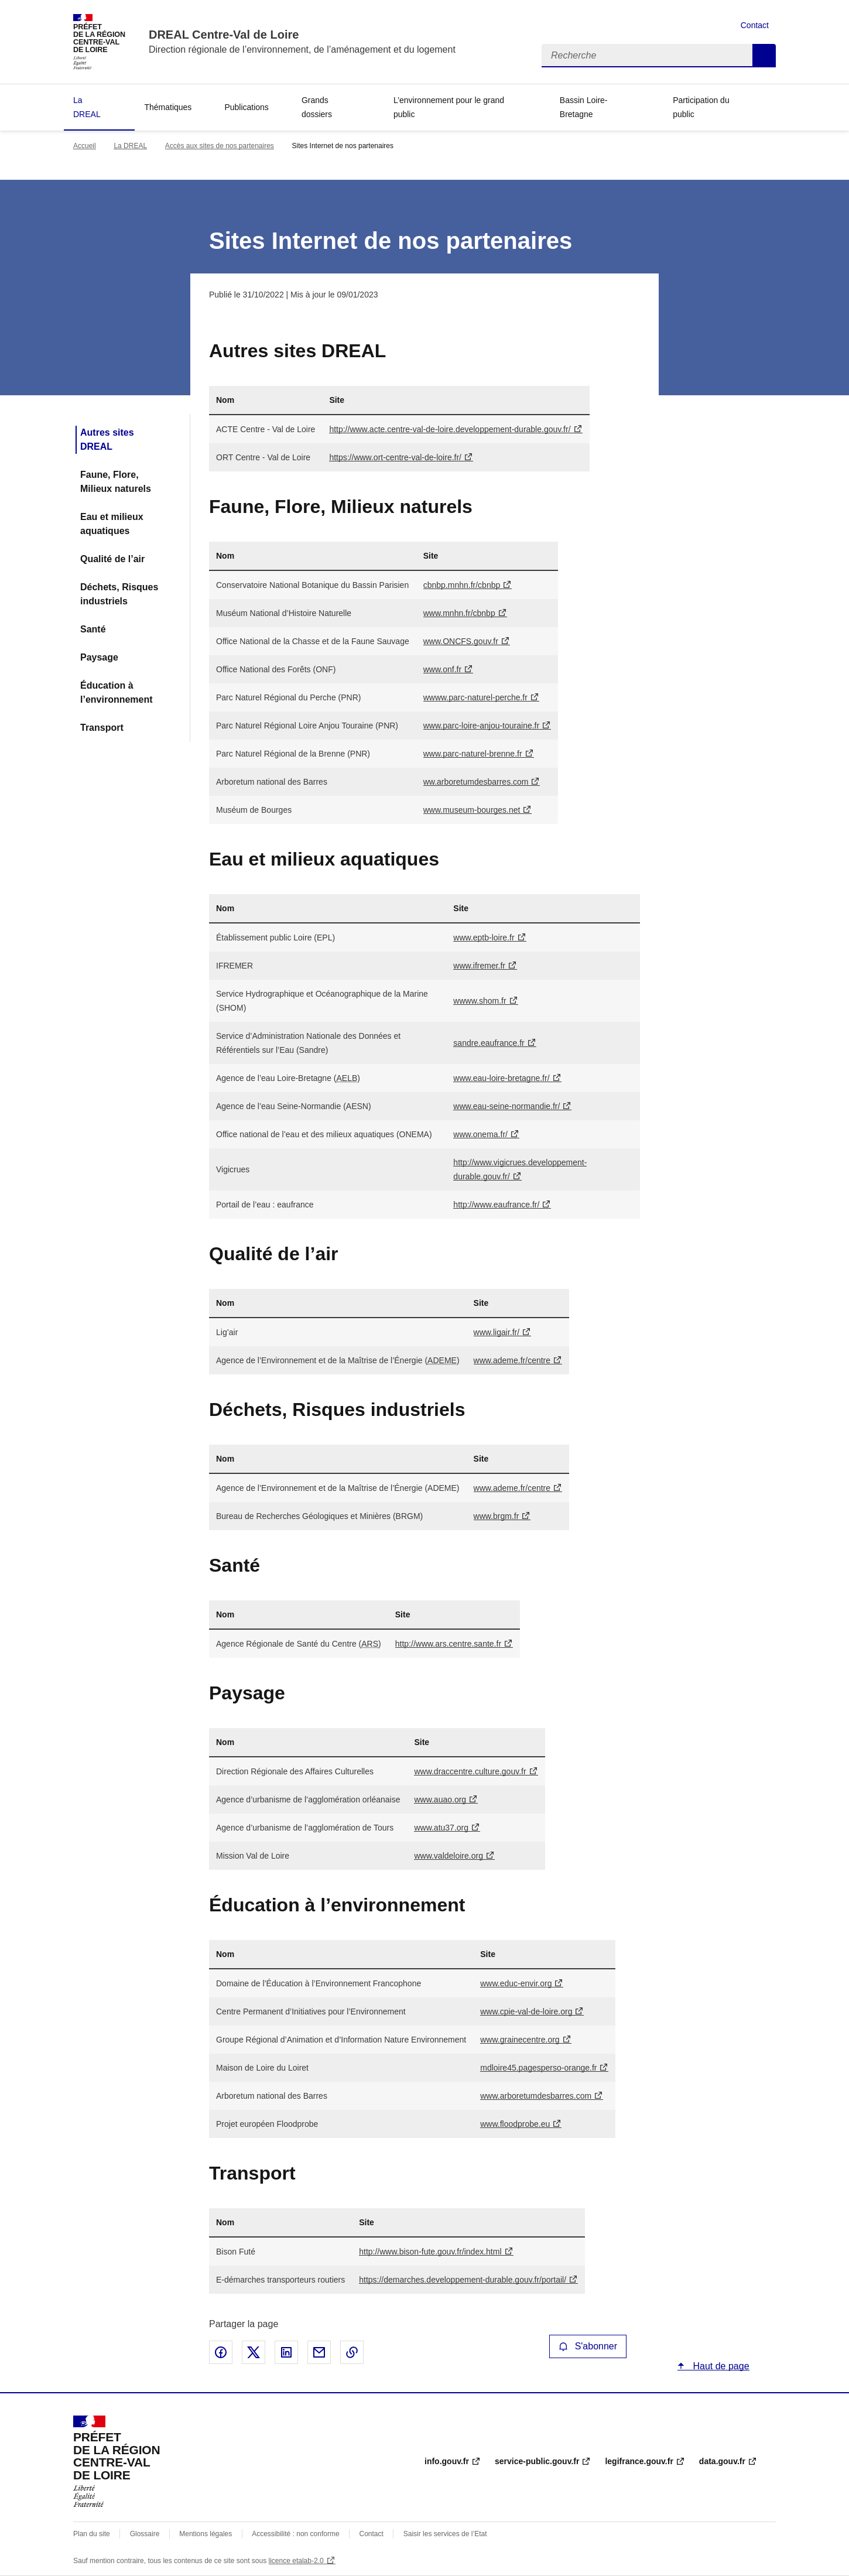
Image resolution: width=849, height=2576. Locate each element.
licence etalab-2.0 (296, 2561)
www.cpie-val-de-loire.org (526, 2011)
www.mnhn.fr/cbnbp (459, 613)
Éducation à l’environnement (116, 692)
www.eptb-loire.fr (483, 937)
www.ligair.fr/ (497, 1332)
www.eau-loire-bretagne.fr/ (501, 1078)
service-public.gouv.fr (537, 2461)
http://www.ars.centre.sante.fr (448, 1643)
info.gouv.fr (446, 2461)
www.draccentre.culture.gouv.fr (470, 1771)
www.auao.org (440, 1799)
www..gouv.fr (460, 641)
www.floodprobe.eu (515, 2124)
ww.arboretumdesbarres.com (476, 781)
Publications (246, 107)
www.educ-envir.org (516, 1983)
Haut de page (719, 2366)
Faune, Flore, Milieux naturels (115, 482)
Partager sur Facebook (220, 2352)
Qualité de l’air (112, 559)
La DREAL (87, 107)
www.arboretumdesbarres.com (535, 2096)
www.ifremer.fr (479, 965)
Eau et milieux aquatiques (111, 524)
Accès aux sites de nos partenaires (219, 146)
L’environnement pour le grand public (448, 107)
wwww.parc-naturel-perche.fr (475, 697)
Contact (755, 25)
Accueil (84, 146)
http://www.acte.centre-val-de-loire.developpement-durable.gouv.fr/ (449, 429)
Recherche (764, 55)
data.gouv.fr (722, 2461)
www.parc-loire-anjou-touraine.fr (481, 725)
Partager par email (319, 2352)
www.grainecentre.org (519, 2039)
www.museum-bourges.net (472, 810)
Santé (93, 629)
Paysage (99, 657)
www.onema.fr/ (480, 1134)
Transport (102, 728)
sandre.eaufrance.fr (488, 1043)
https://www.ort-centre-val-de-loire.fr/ (395, 457)
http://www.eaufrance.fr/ (496, 1204)
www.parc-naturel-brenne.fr (472, 753)
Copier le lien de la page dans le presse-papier (352, 2352)
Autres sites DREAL (107, 439)
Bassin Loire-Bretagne (584, 107)
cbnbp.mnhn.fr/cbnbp (462, 585)
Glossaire (145, 2534)
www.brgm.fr (496, 1516)
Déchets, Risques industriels (119, 594)
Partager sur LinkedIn (286, 2352)
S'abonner (588, 2346)
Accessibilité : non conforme (295, 2534)
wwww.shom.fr (479, 1000)
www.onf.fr (442, 669)
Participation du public (701, 107)
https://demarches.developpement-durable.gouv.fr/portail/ (462, 2279)
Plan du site (91, 2534)
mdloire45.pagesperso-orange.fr (538, 2067)
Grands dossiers (317, 107)
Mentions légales (205, 2534)
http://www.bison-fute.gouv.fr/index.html (430, 2251)
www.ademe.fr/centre (512, 1360)
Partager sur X (253, 2352)
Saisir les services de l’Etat (445, 2534)
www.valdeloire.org (448, 1855)
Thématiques (167, 107)
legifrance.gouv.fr (639, 2461)
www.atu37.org (441, 1827)
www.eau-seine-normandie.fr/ (506, 1106)
